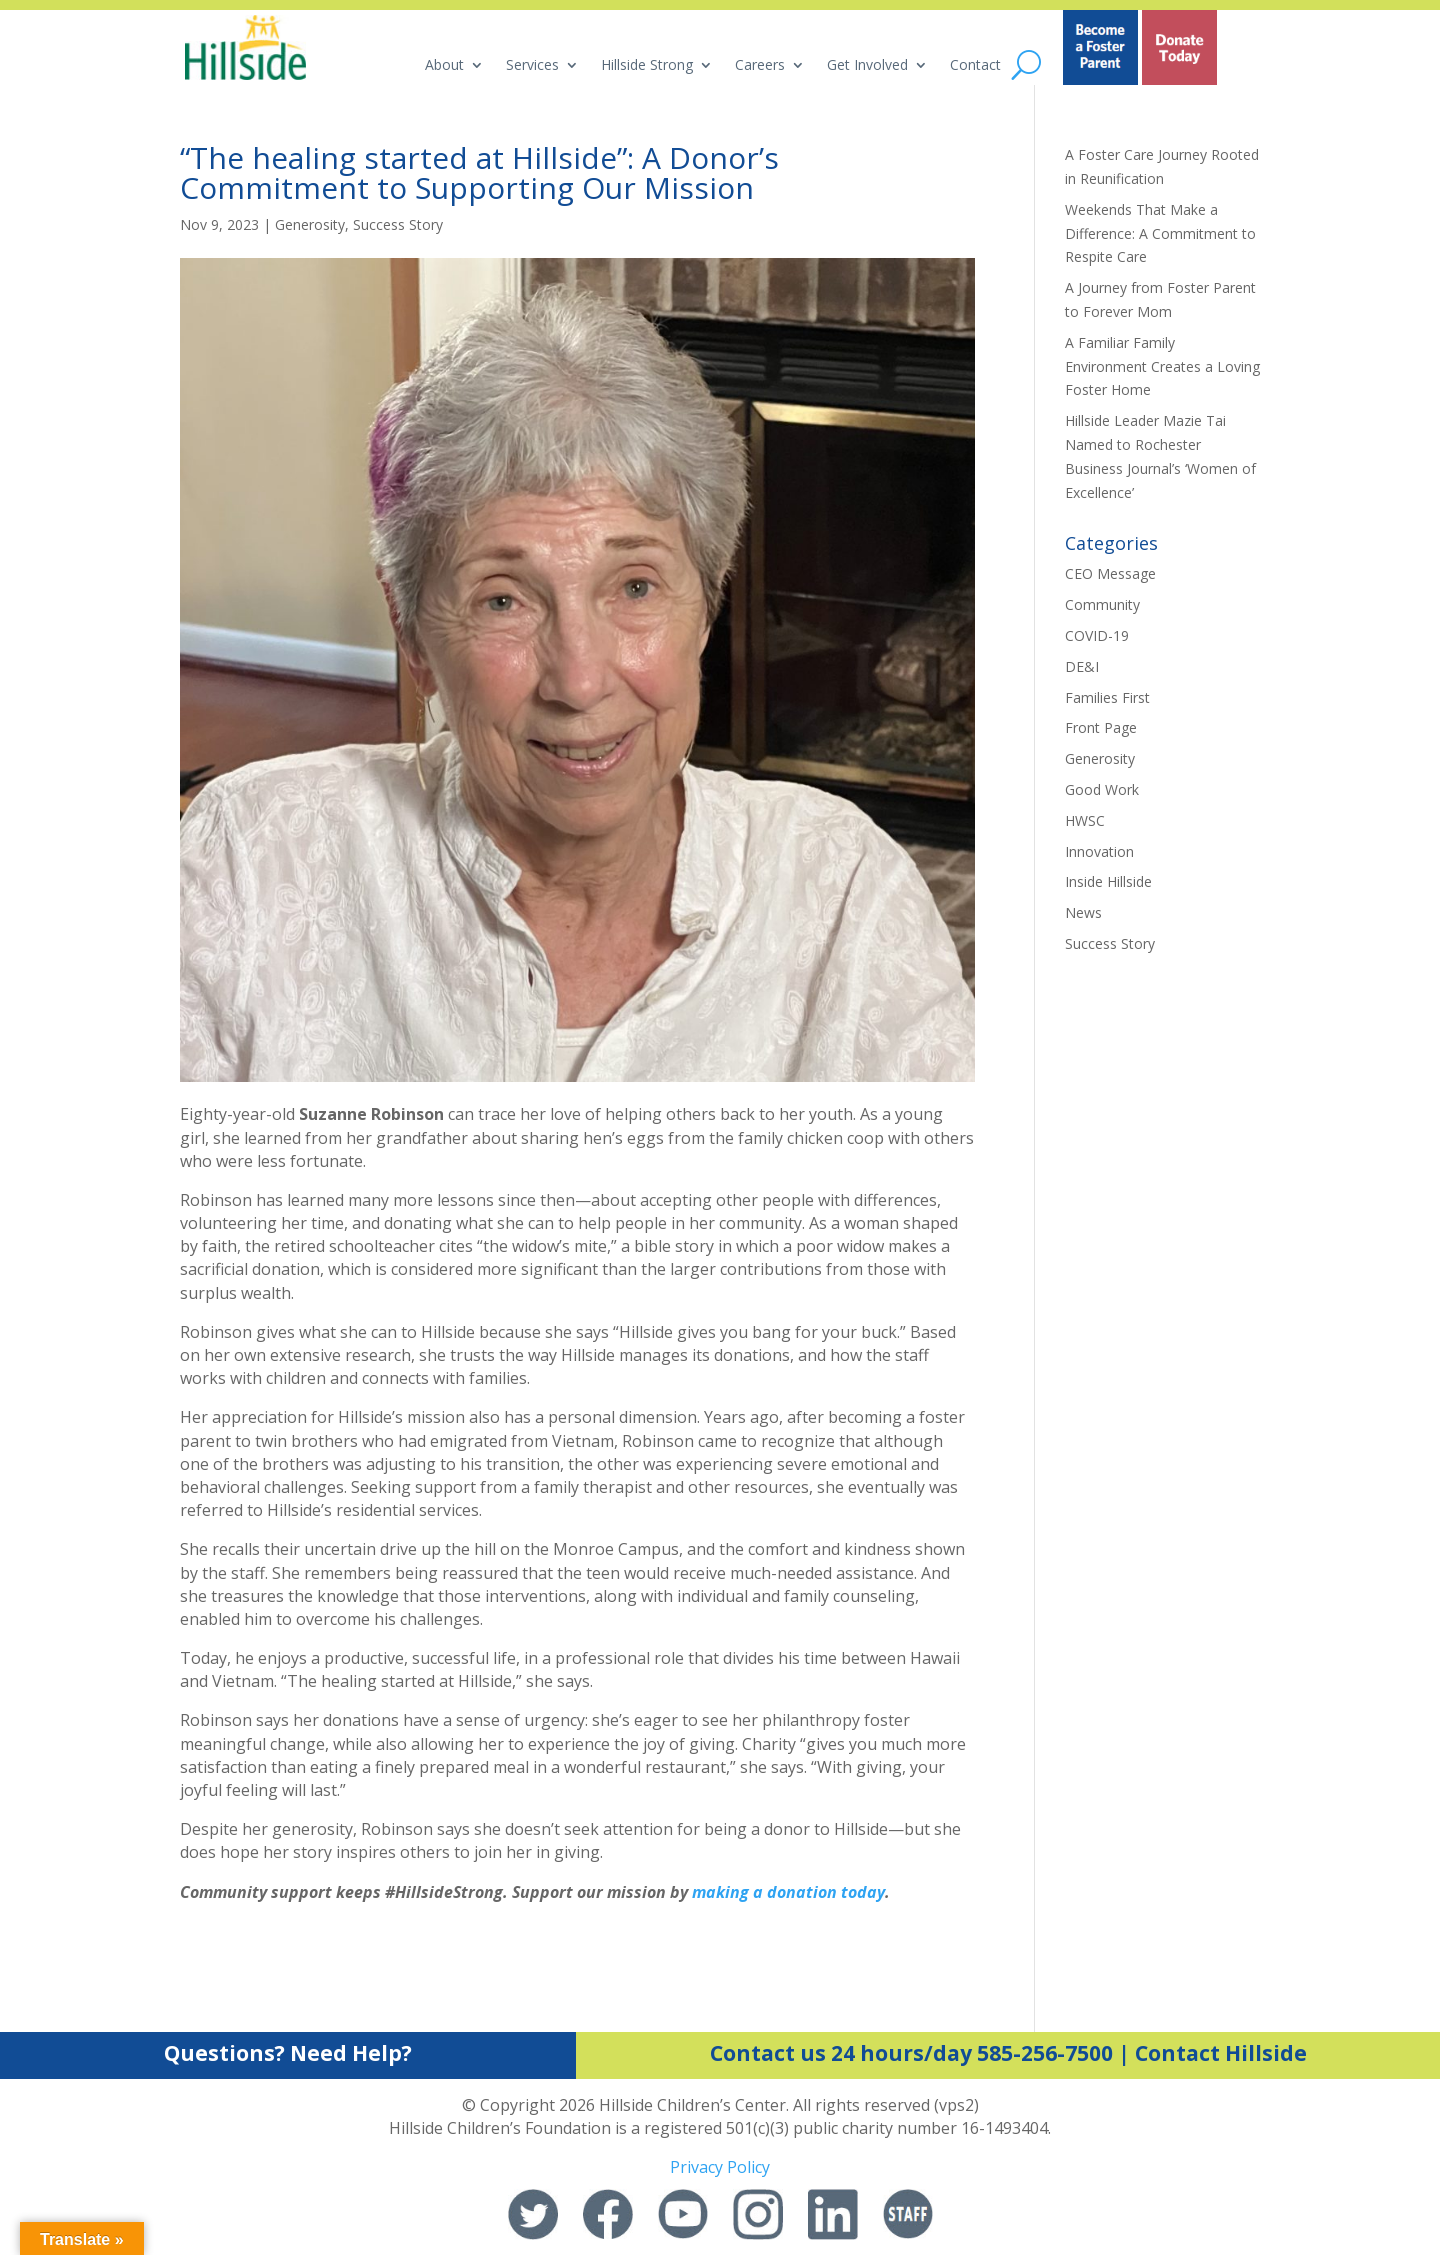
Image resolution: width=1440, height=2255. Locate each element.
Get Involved (867, 66)
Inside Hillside (1108, 881)
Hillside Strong (647, 66)
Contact (975, 66)
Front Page (1101, 727)
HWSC (1085, 820)
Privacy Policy (720, 2167)
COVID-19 (1097, 635)
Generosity (310, 224)
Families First (1107, 697)
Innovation (1099, 851)
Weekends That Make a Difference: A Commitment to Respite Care (1160, 233)
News (1083, 912)
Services (532, 66)
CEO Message (1110, 573)
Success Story (398, 224)
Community (1102, 604)
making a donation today (788, 1892)
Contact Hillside (1221, 2053)
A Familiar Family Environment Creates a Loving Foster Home (1162, 366)
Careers (760, 66)
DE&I (1082, 666)
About (444, 66)
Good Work (1102, 789)
